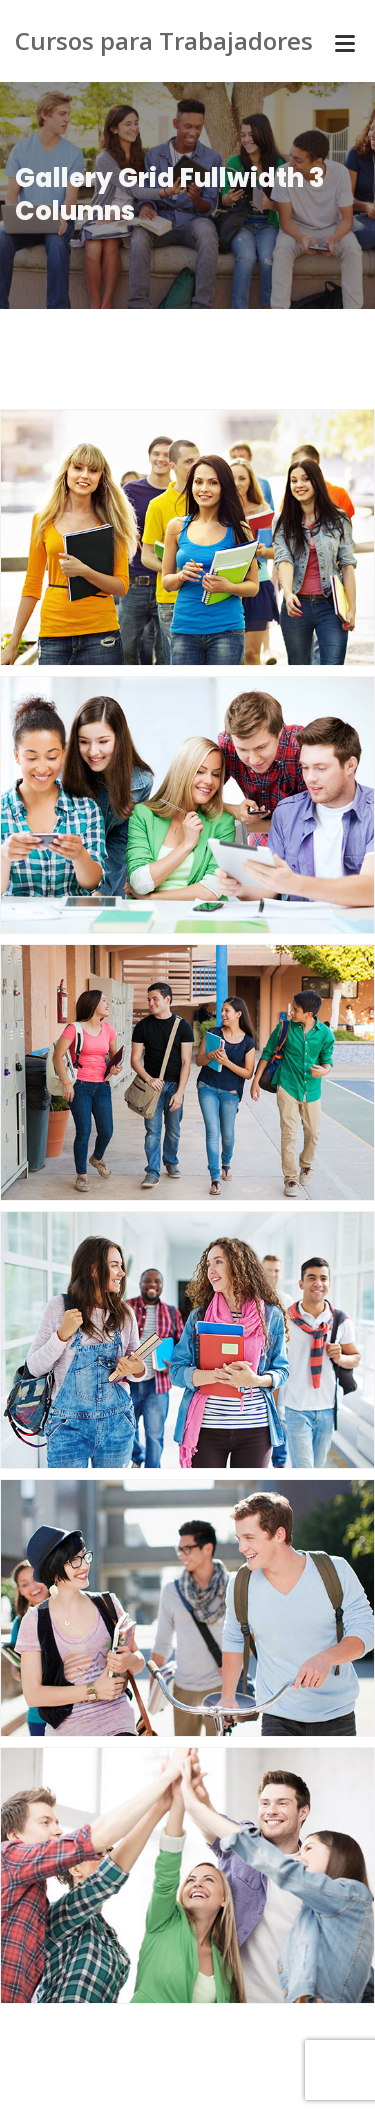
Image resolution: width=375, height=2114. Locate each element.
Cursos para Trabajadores (164, 40)
